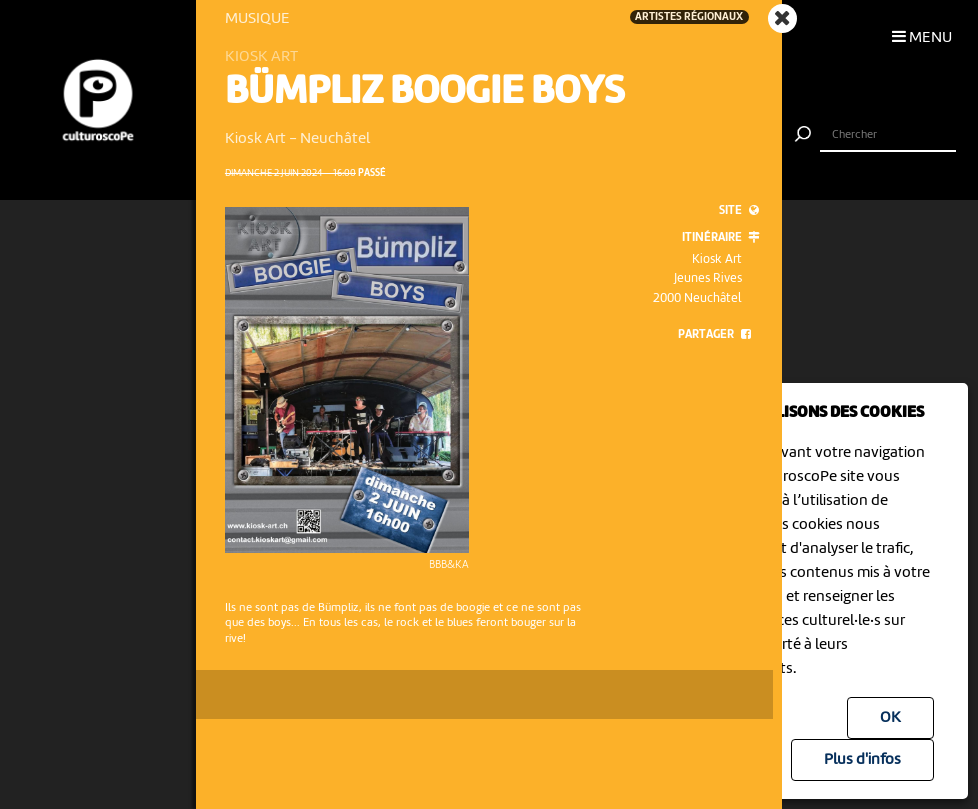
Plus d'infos (862, 760)
